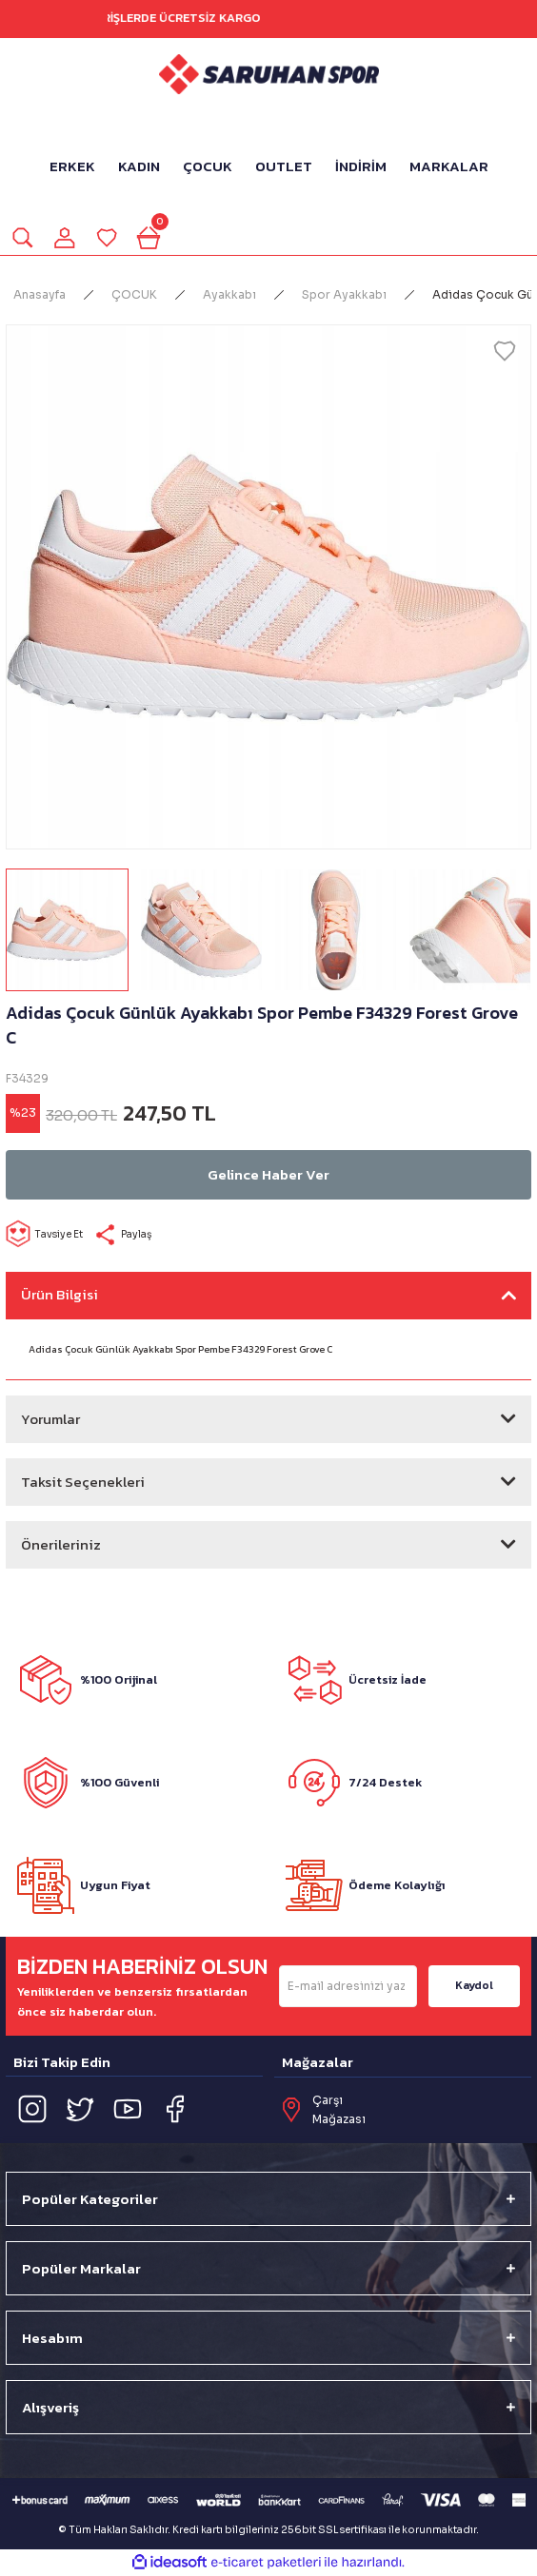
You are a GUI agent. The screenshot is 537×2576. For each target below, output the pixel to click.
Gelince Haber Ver (268, 1174)
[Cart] (148, 238)
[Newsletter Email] (348, 1986)
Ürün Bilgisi (59, 1294)
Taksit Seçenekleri (83, 1482)
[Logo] (269, 74)
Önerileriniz (61, 1544)
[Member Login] (65, 238)
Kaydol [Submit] (474, 1985)
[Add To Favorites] (504, 351)
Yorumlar (50, 1419)
